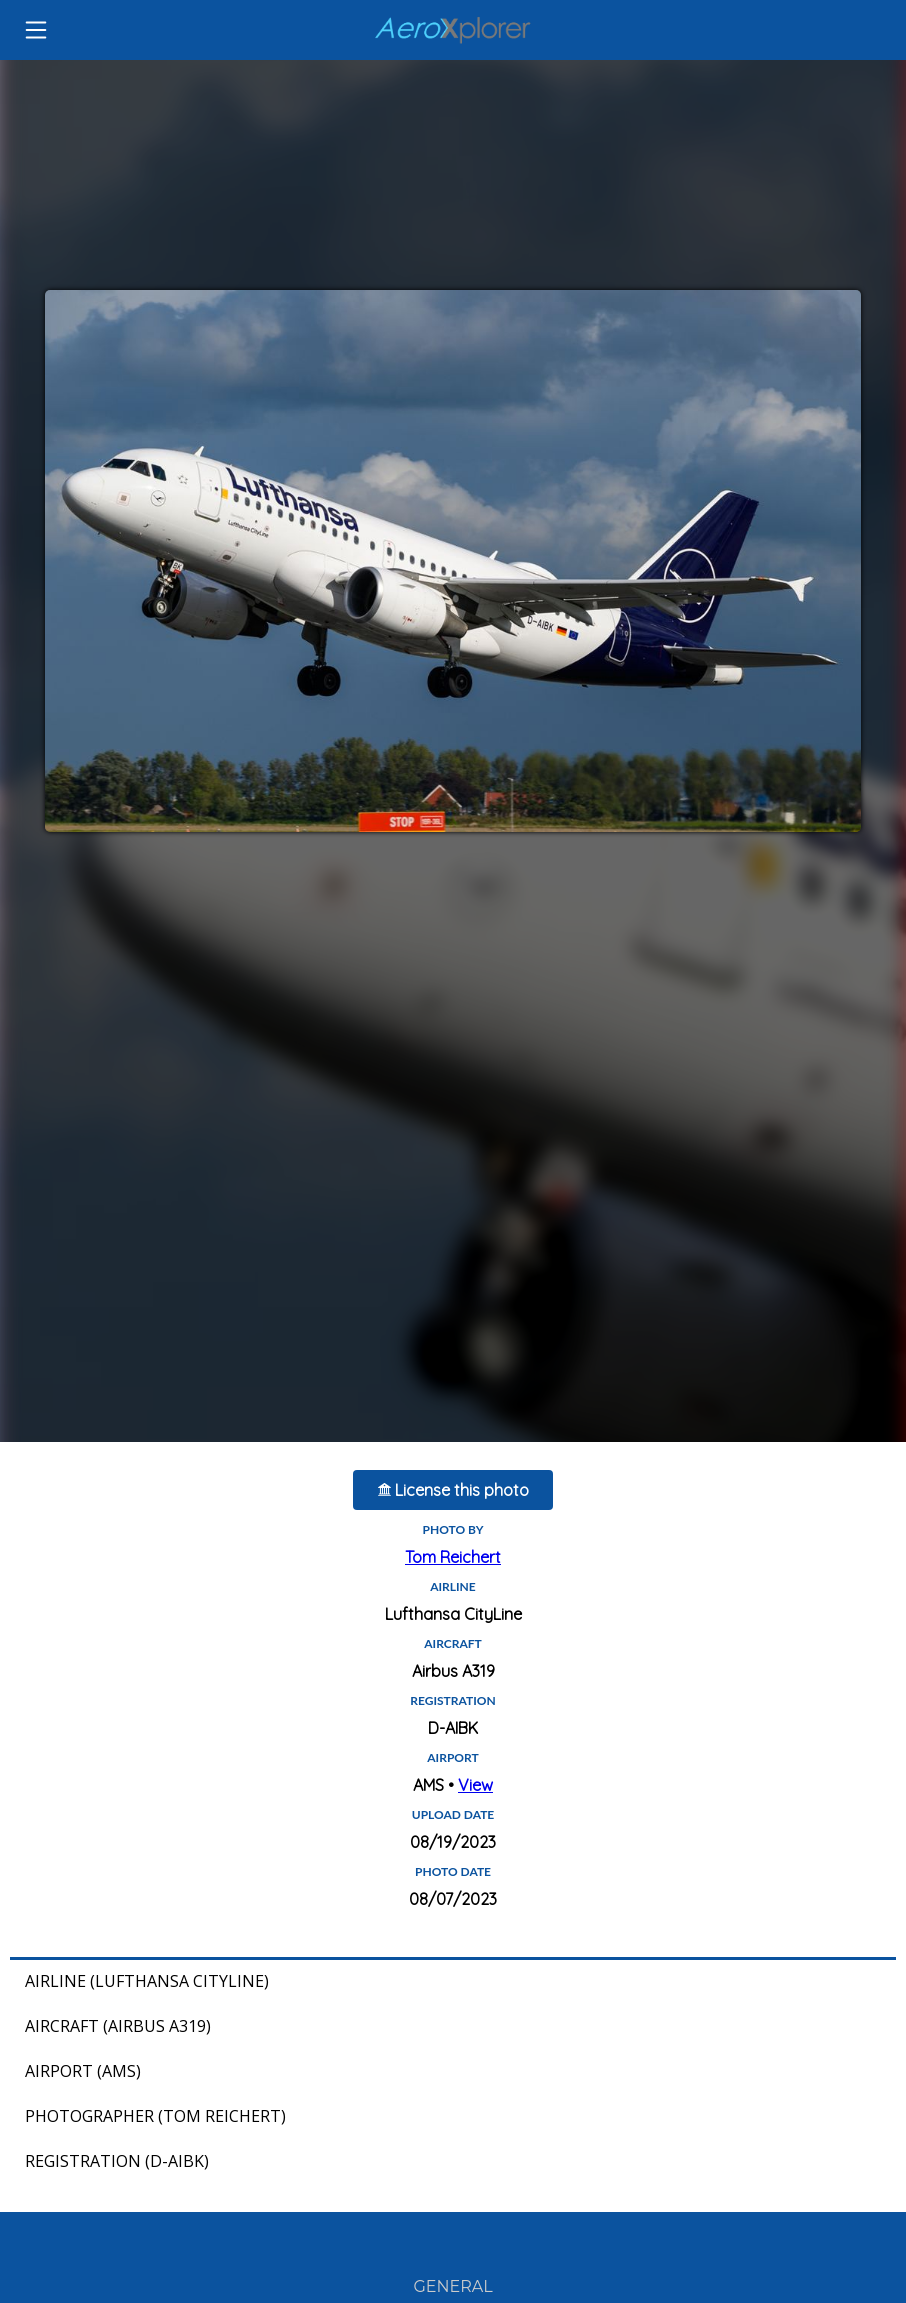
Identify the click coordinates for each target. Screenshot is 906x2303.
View (475, 1785)
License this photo (453, 1490)
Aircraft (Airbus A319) (118, 2026)
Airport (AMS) (83, 2071)
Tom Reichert (453, 1557)
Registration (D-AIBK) (117, 2161)
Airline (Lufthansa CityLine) (147, 1981)
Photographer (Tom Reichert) (155, 2116)
